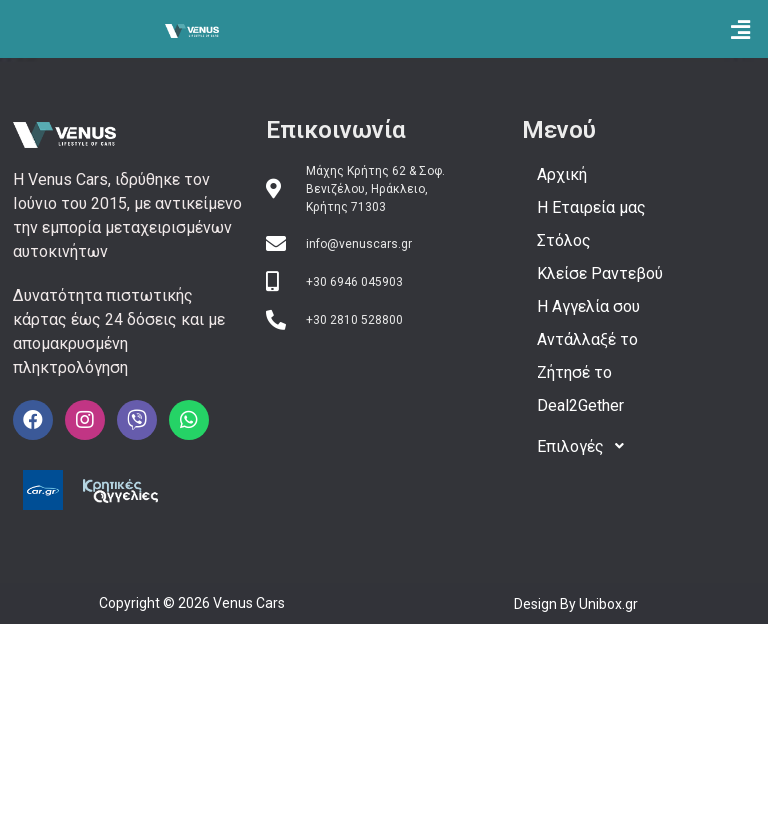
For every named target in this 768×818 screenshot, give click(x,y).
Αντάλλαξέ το (587, 339)
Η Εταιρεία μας (591, 207)
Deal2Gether (580, 405)
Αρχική (562, 174)
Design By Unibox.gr (576, 604)
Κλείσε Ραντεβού (600, 273)
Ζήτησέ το (574, 372)
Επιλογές (586, 446)
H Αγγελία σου (588, 306)
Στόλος (564, 240)
